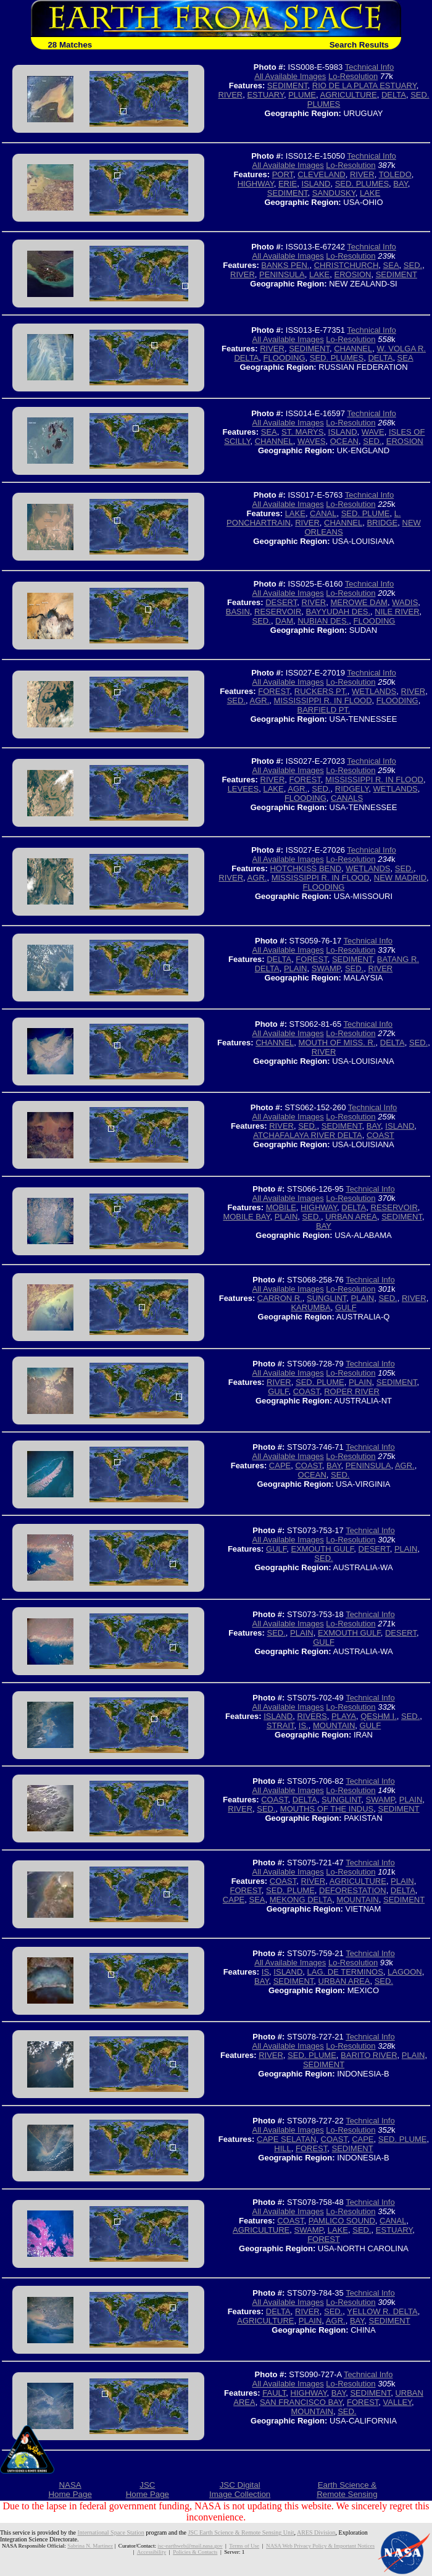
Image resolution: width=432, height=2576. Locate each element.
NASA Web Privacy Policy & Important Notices (320, 2546)
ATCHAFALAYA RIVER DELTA (307, 1135)
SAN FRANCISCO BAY (301, 2402)
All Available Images (290, 76)
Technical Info (369, 67)
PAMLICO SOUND (342, 2220)
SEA (391, 265)
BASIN (238, 611)
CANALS (347, 798)
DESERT (281, 602)
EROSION (353, 274)
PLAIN (295, 968)
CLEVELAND (321, 174)
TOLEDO (395, 174)
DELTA (393, 94)
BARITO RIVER (369, 2055)
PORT (282, 174)
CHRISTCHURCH (346, 265)
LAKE (370, 193)
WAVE (373, 432)
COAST (380, 1135)
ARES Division (316, 2532)
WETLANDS (374, 691)
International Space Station (111, 2532)
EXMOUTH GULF (322, 1549)
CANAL (323, 513)
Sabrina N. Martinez (90, 2546)
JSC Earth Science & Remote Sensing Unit (241, 2532)
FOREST (273, 691)
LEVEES (243, 788)
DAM (284, 620)
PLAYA (343, 1716)
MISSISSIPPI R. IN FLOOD (323, 700)
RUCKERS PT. (320, 691)
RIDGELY (351, 788)
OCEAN (344, 441)
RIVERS (311, 1716)
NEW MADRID (400, 877)
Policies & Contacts (195, 2552)
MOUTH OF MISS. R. (337, 1042)
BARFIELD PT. (324, 709)
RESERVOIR (277, 611)
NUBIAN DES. (323, 620)
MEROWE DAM (358, 602)
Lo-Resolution (353, 76)
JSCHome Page (147, 2489)
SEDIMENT (287, 85)
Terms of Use (244, 2546)
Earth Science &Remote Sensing (347, 2489)
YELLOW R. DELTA (382, 2311)
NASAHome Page (69, 2489)
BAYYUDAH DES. (338, 611)
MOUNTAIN (334, 1725)
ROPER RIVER (352, 1391)
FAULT (274, 2393)
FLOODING (284, 357)
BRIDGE (382, 522)
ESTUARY (265, 94)
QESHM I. (378, 1716)
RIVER (230, 94)
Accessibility (151, 2552)
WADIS (405, 602)
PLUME (302, 94)
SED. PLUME (365, 513)
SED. (413, 265)
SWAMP (326, 968)
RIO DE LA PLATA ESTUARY (364, 85)
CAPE (280, 1465)
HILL (282, 2148)
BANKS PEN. (285, 265)
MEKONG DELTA (301, 1899)
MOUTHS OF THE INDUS (326, 1808)
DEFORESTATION (352, 1890)
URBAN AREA (351, 1216)
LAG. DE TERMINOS (345, 1971)
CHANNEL (353, 348)
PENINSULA (282, 274)
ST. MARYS (302, 432)
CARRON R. (279, 1298)
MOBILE (281, 1207)
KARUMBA (310, 1307)
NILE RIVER (397, 611)
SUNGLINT (326, 1298)
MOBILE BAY (246, 1216)
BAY (400, 183)
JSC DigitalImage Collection (239, 2489)
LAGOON (405, 1971)
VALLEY (397, 2402)
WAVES (311, 441)
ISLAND (315, 183)
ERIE (287, 183)
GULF (346, 1307)
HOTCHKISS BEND (305, 868)
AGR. (260, 700)
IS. (304, 1725)
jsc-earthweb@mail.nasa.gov (189, 2546)
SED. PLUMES (362, 183)
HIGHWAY (256, 183)
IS (265, 1971)
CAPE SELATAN (286, 2139)
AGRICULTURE (348, 94)
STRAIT (280, 1725)
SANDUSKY (333, 193)
